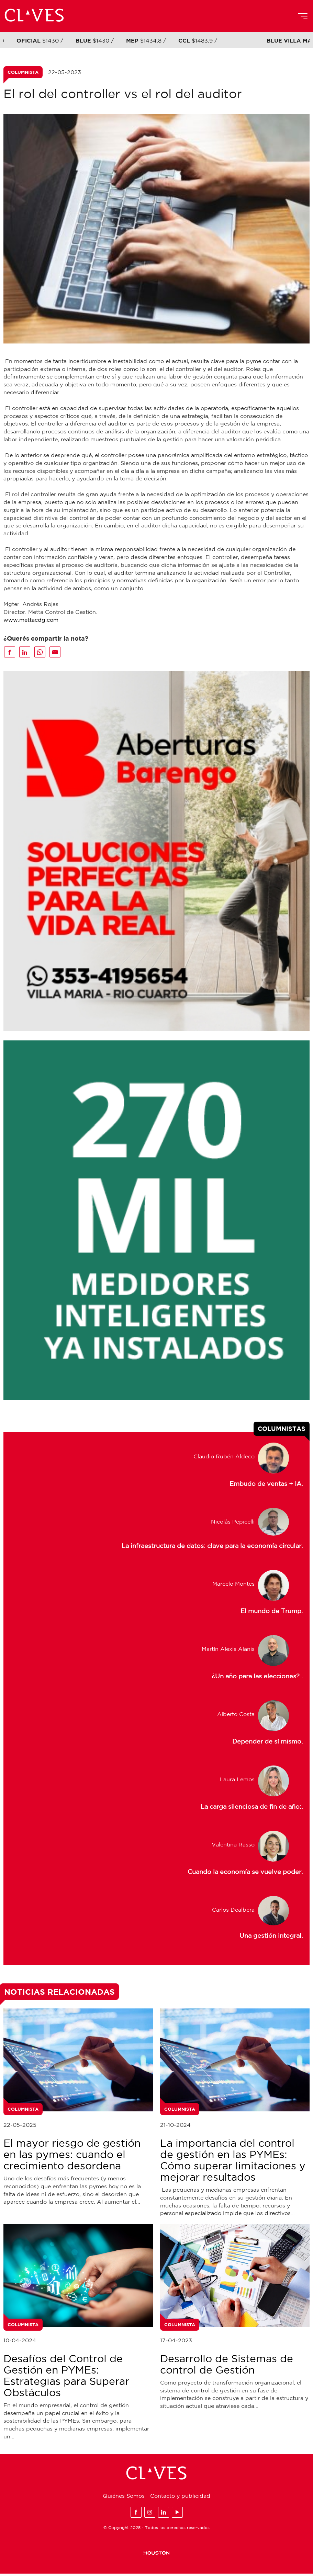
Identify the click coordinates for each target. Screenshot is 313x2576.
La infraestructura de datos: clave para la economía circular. (212, 1548)
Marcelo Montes (233, 1586)
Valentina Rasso (233, 1847)
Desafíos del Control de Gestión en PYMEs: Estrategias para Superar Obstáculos (66, 2377)
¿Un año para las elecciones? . (257, 1678)
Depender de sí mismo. (267, 1743)
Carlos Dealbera (233, 1912)
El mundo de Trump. (272, 1613)
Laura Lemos (237, 1782)
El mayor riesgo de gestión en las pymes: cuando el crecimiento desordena (72, 2156)
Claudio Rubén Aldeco (224, 1459)
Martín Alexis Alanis (228, 1651)
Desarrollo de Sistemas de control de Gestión (226, 2366)
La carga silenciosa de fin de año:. (252, 1809)
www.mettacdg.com (30, 620)
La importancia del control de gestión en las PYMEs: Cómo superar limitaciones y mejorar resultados (232, 2162)
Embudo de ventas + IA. (266, 1486)
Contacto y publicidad (180, 2498)
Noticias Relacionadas (59, 1994)
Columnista (23, 72)
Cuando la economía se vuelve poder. (245, 1874)
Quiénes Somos (124, 2498)
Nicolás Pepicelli (233, 1524)
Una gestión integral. (271, 1938)
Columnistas (281, 1431)
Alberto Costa (236, 1716)
